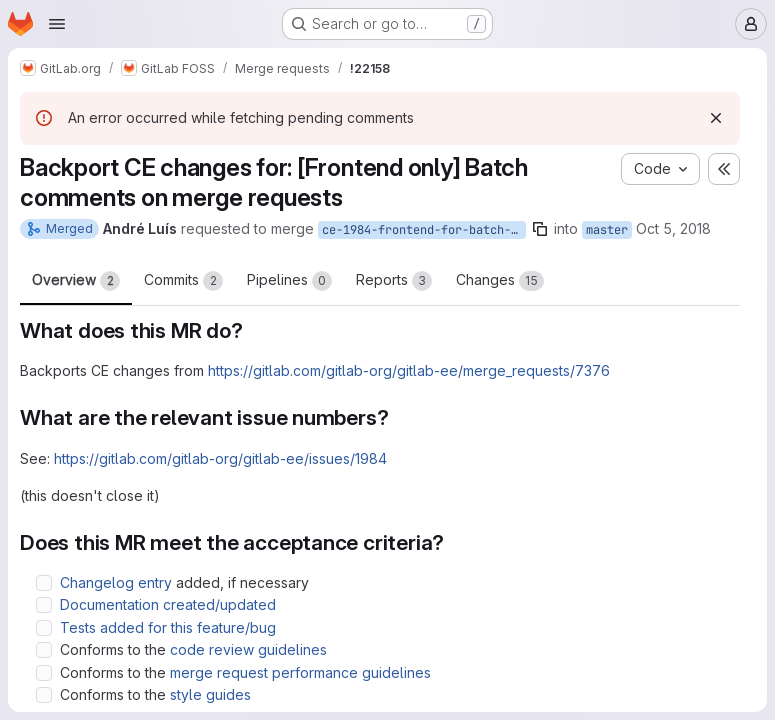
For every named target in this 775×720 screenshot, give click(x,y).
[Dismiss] (716, 118)
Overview (76, 281)
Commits (183, 281)
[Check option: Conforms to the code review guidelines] (44, 650)
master (607, 230)
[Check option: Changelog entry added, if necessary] (44, 583)
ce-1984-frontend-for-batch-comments (424, 230)
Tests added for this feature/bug (168, 627)
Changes (500, 281)
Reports (394, 281)
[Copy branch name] (540, 229)
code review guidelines (248, 649)
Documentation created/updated (168, 604)
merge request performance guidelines (300, 672)
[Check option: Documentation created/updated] (44, 605)
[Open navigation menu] (57, 24)
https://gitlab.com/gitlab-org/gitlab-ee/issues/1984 (220, 458)
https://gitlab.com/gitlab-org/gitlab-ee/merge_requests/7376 (409, 370)
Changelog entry (116, 582)
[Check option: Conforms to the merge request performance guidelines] (44, 673)
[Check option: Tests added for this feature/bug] (44, 628)
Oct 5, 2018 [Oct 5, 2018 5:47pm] (673, 228)
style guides (210, 694)
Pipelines (289, 281)
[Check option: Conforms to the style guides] (44, 695)
